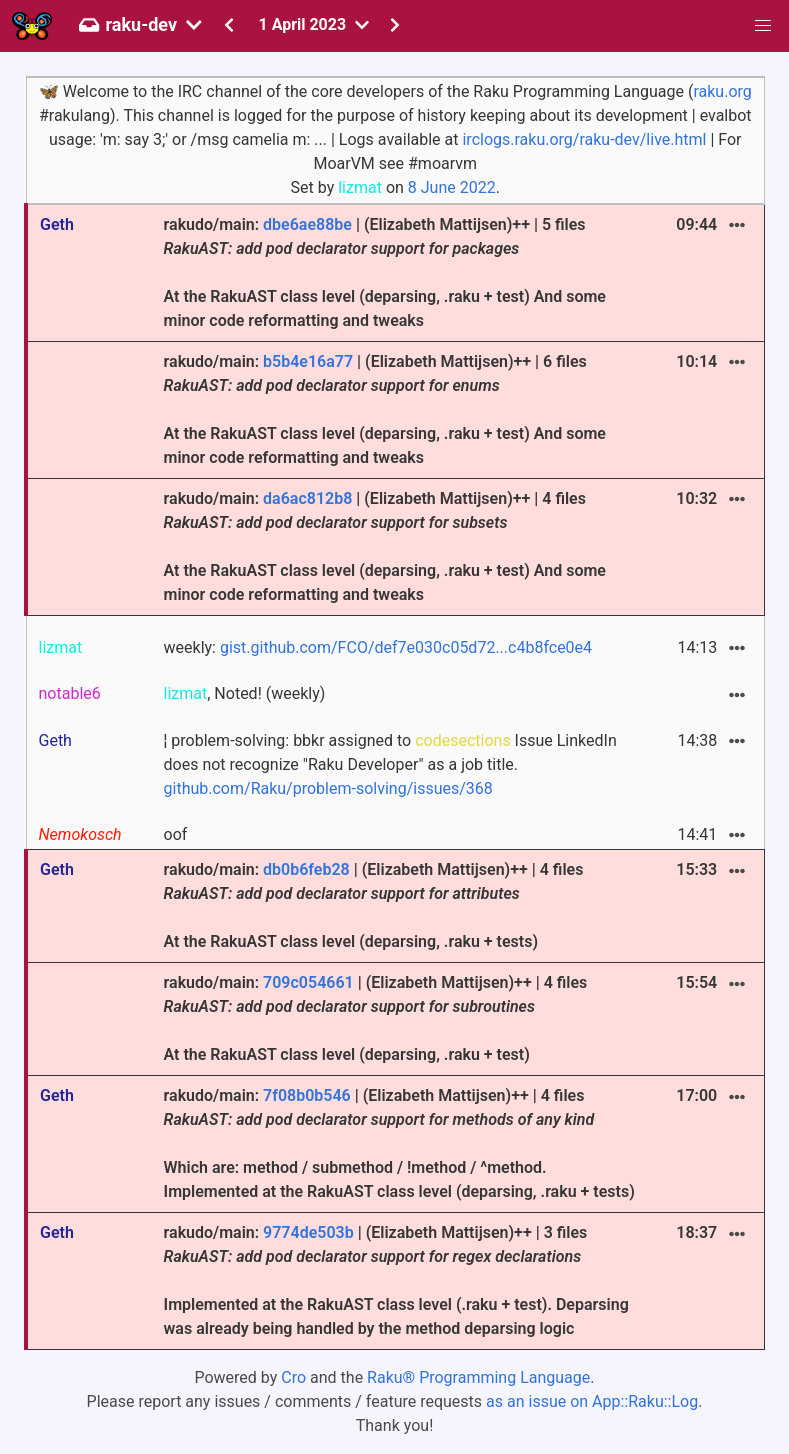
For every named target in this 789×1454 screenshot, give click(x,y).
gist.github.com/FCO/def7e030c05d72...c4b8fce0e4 (406, 647)
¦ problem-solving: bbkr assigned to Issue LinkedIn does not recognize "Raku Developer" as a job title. (390, 764)
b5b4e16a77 (308, 361)
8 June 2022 (452, 187)
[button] (763, 26)
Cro (293, 1377)
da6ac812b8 (307, 498)
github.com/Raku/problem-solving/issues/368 (328, 788)
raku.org (722, 91)
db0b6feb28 (306, 869)
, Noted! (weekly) (245, 693)
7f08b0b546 (307, 1095)
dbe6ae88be (307, 224)
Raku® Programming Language (478, 1377)
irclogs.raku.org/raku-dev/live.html (584, 139)
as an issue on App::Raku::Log (592, 1401)
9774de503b (308, 1232)
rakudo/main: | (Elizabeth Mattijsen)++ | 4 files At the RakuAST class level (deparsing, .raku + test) (376, 1018)
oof (176, 834)
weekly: (378, 647)
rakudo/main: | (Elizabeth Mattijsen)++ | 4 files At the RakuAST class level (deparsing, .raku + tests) (374, 905)
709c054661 (308, 982)
